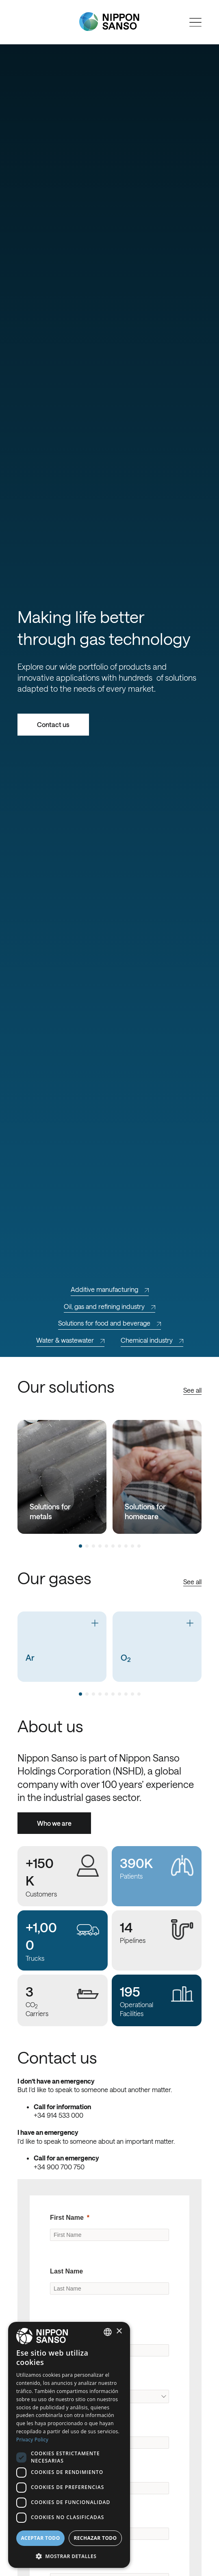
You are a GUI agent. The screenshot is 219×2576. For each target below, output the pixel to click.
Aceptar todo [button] (40, 2538)
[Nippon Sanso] (109, 21)
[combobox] (108, 2332)
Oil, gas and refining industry (109, 1306)
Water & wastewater (70, 1340)
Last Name (66, 2271)
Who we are (54, 1823)
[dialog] (69, 2445)
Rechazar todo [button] (95, 2538)
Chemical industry (152, 1340)
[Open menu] (195, 22)
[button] (69, 2555)
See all (192, 1390)
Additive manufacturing (110, 1289)
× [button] (119, 2331)
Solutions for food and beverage (109, 1323)
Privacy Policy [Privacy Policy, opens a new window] (32, 2439)
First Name (67, 2217)
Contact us (53, 724)
